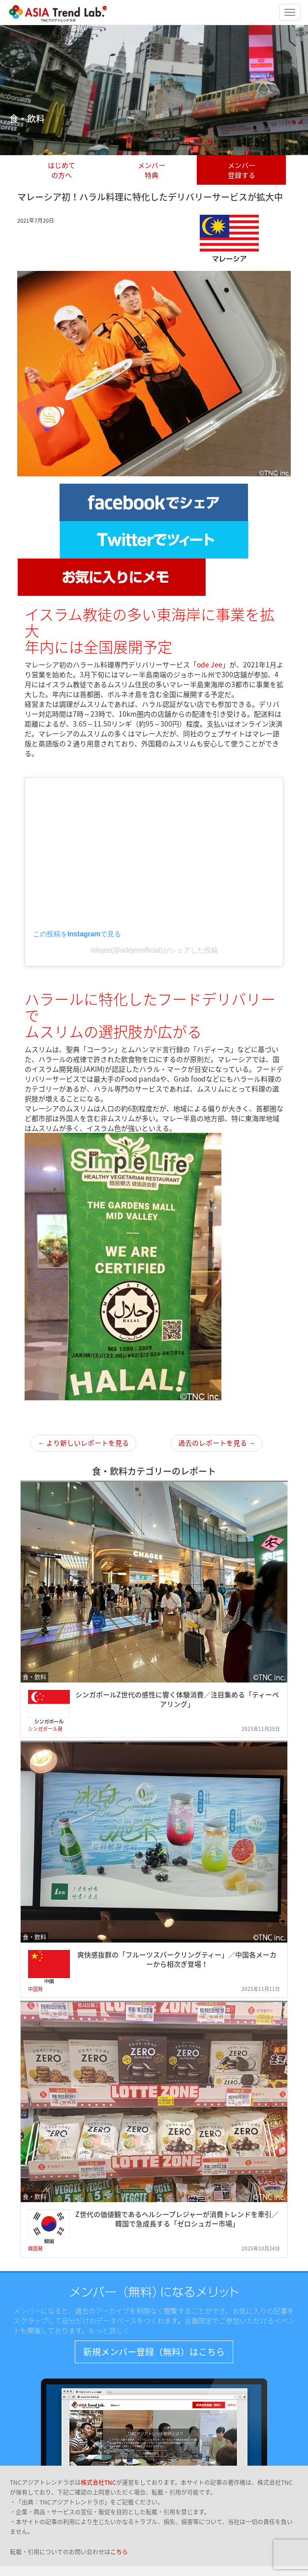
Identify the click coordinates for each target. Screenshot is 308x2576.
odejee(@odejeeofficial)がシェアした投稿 (153, 950)
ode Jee (209, 664)
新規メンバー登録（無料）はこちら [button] (154, 2351)
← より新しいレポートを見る (83, 1443)
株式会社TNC (98, 2482)
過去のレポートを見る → (216, 1443)
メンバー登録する (241, 170)
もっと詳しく (109, 2330)
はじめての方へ (61, 170)
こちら (119, 2551)
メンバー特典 (151, 170)
